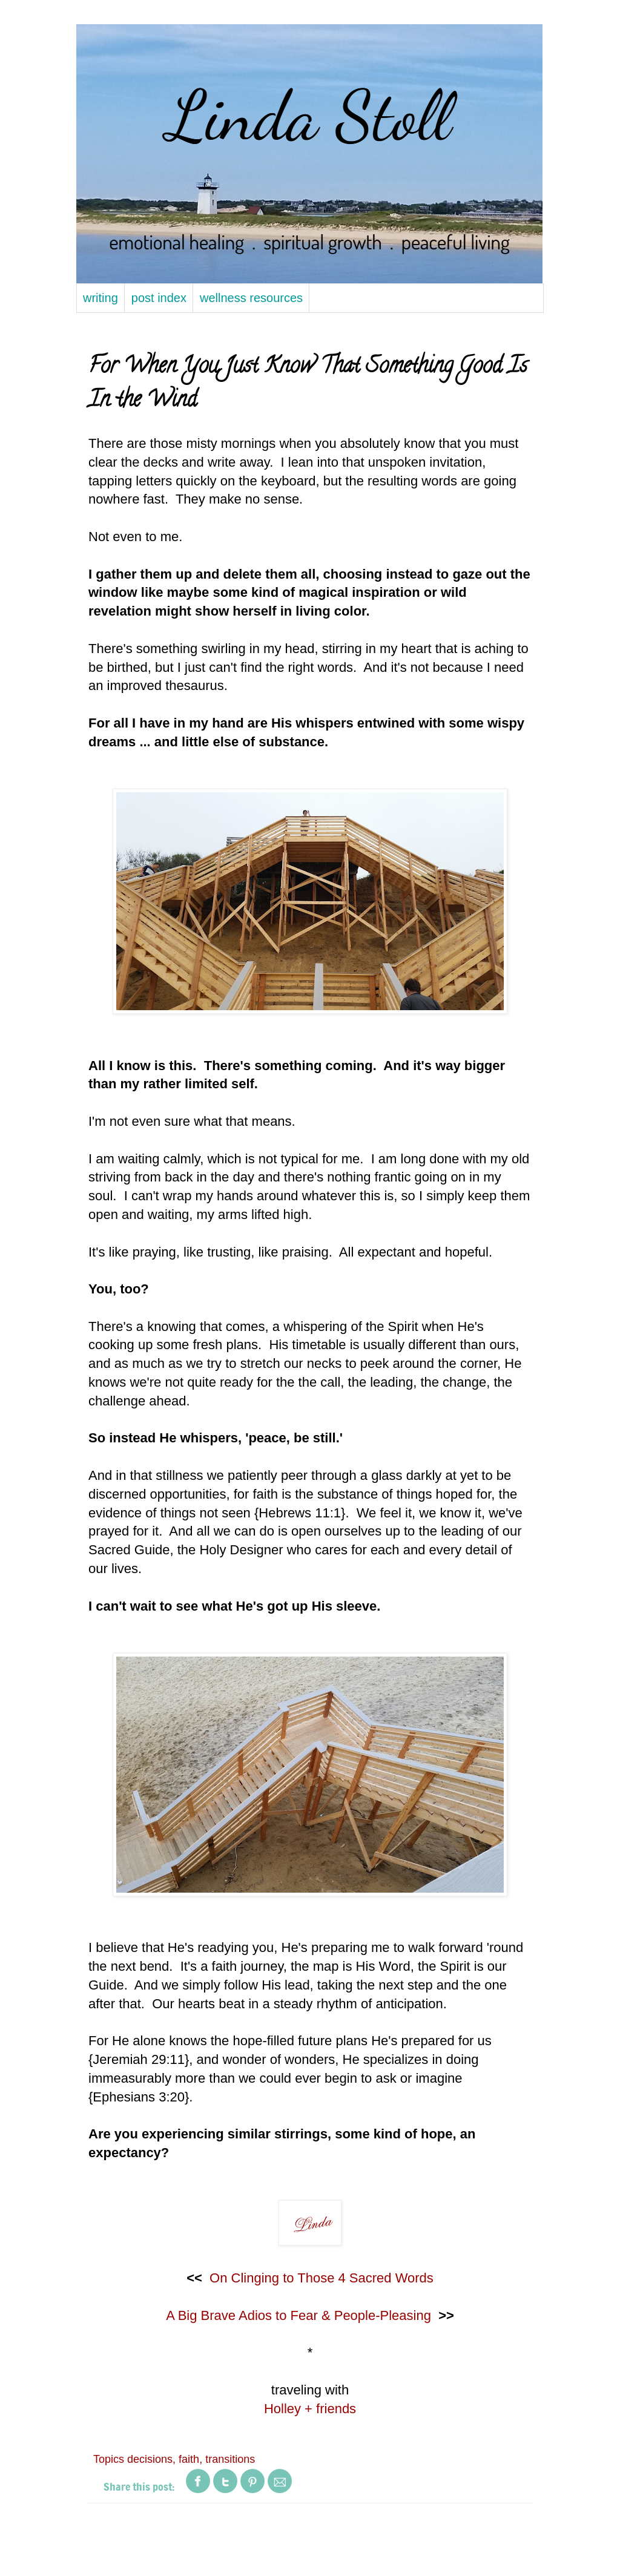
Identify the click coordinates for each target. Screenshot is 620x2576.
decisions (150, 2459)
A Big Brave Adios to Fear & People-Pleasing (298, 2315)
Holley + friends (310, 2408)
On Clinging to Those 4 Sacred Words (321, 2277)
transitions (230, 2459)
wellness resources (251, 297)
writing (100, 297)
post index (158, 297)
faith (189, 2459)
